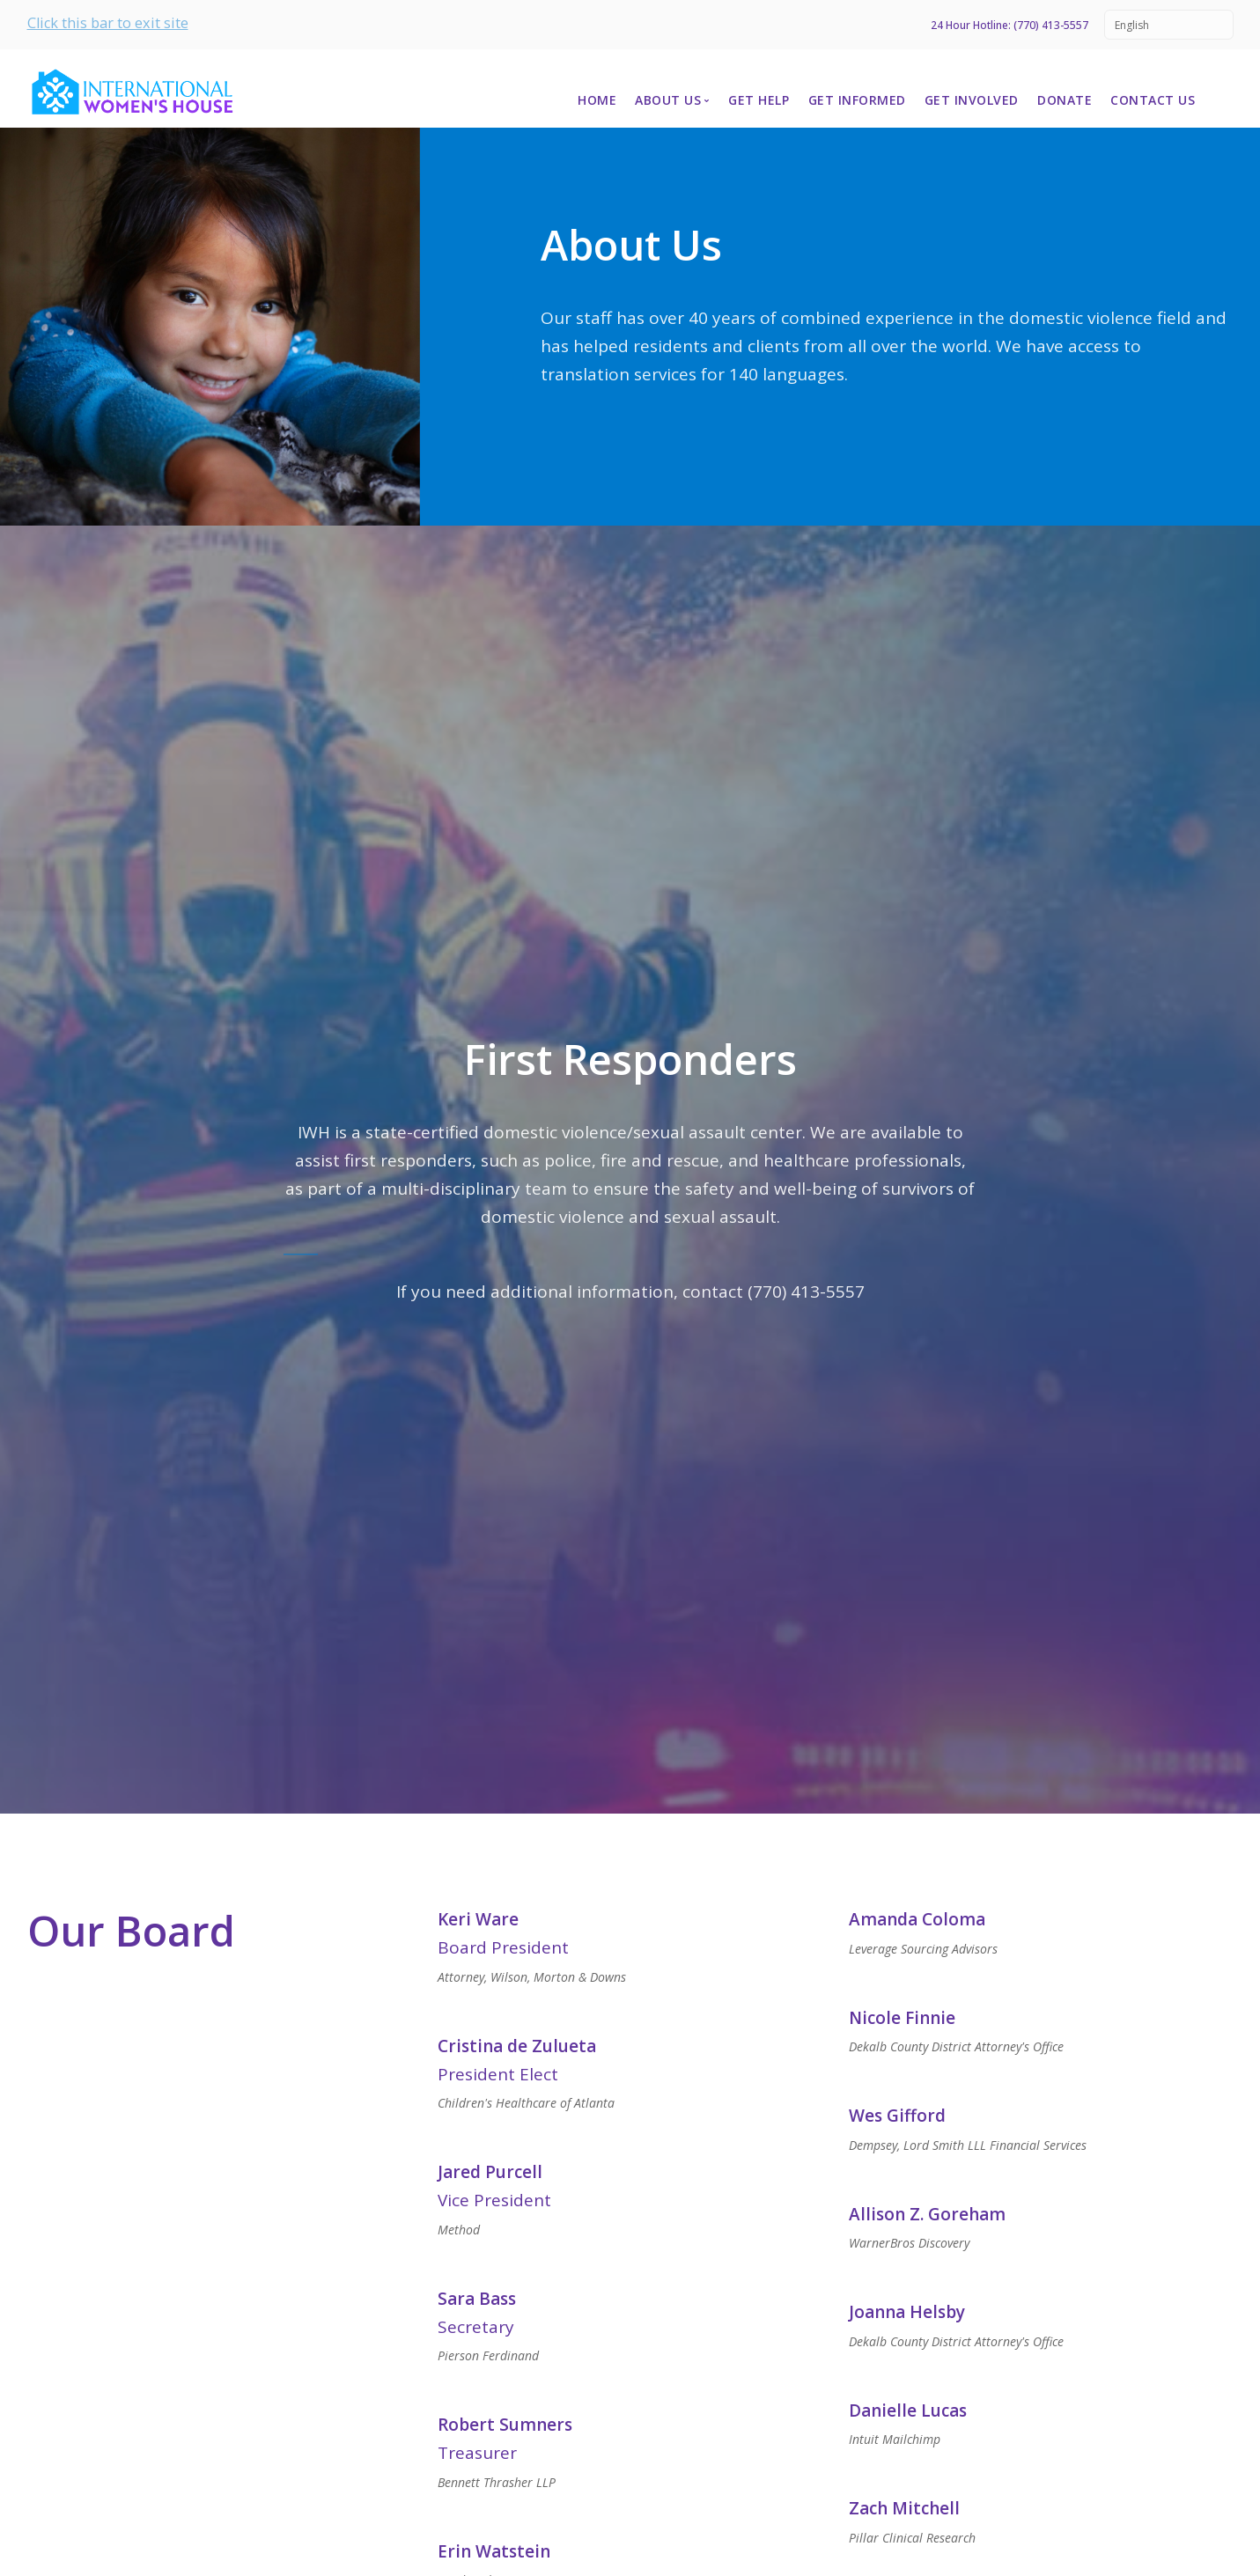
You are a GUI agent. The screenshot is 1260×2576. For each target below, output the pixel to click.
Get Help (758, 100)
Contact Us (1152, 100)
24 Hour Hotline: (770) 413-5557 (1009, 25)
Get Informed (857, 100)
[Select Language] (1168, 24)
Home (597, 100)
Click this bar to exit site (107, 23)
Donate (1064, 100)
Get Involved (972, 100)
